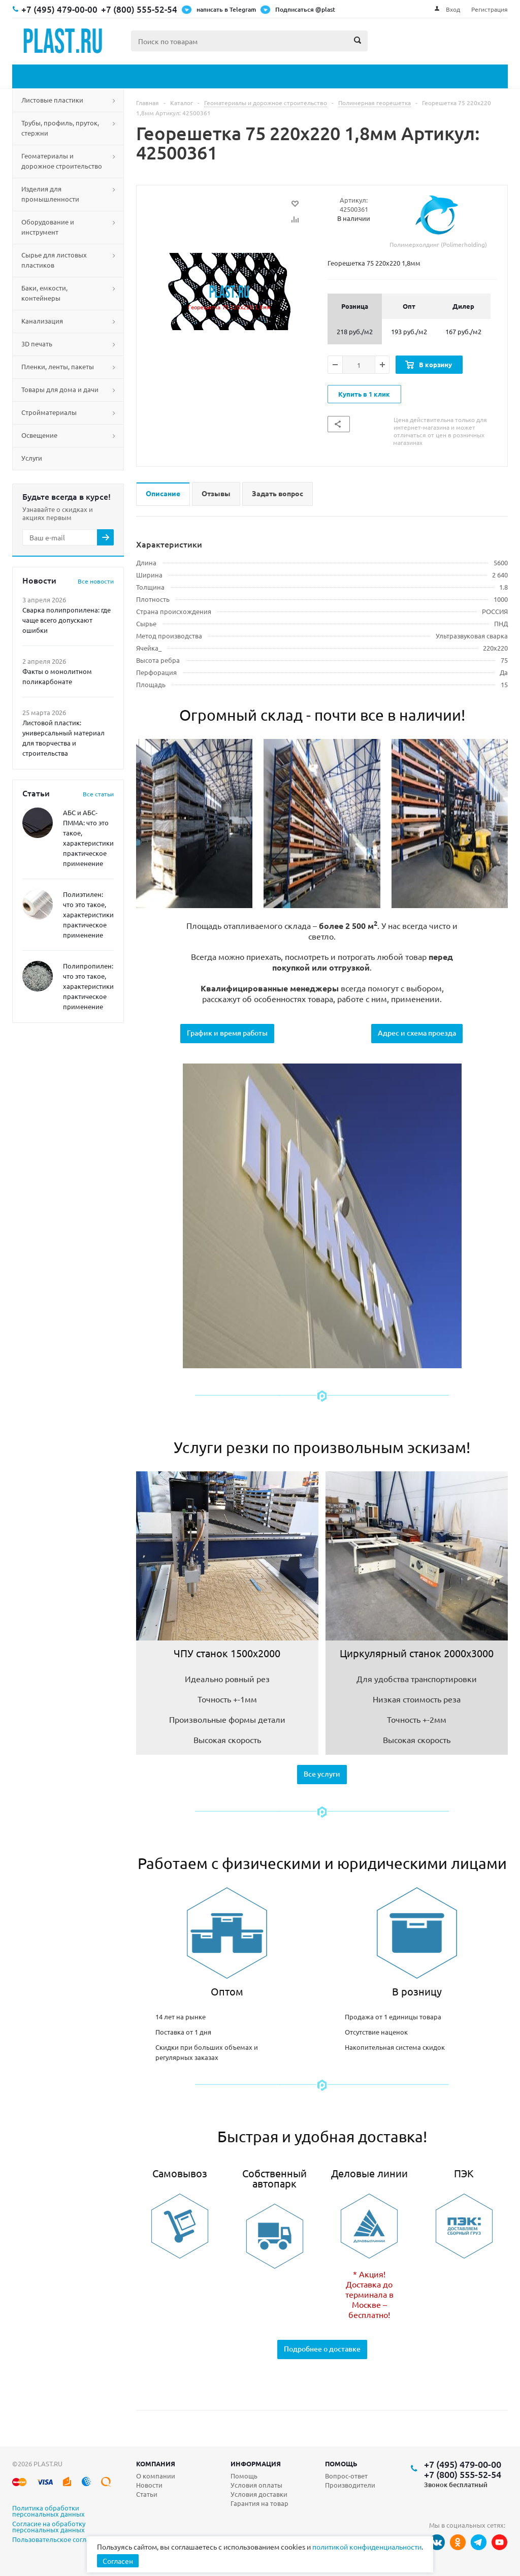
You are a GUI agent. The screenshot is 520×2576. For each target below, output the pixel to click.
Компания (155, 2463)
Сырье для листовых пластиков (54, 259)
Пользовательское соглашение (61, 2539)
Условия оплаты (256, 2485)
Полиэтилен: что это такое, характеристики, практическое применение (89, 914)
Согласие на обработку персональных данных (48, 2527)
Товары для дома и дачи (60, 389)
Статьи (146, 2494)
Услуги (31, 458)
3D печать (36, 343)
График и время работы (227, 1033)
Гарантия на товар (259, 2503)
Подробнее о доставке (322, 2349)
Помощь (341, 2463)
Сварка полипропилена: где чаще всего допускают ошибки (66, 619)
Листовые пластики (52, 99)
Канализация (42, 320)
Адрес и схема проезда (417, 1033)
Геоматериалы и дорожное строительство (61, 160)
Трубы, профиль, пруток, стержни (60, 127)
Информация (256, 2463)
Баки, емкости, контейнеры (44, 292)
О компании (155, 2475)
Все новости (96, 581)
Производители (350, 2485)
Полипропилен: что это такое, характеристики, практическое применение (89, 986)
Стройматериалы (49, 412)
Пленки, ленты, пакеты (57, 366)
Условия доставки (259, 2494)
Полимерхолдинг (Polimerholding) (438, 222)
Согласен (118, 2560)
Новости (149, 2485)
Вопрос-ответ (346, 2475)
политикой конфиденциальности (366, 2546)
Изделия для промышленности (50, 193)
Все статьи (98, 794)
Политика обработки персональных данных (48, 2511)
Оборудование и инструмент (47, 226)
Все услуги (322, 1774)
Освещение (39, 435)
